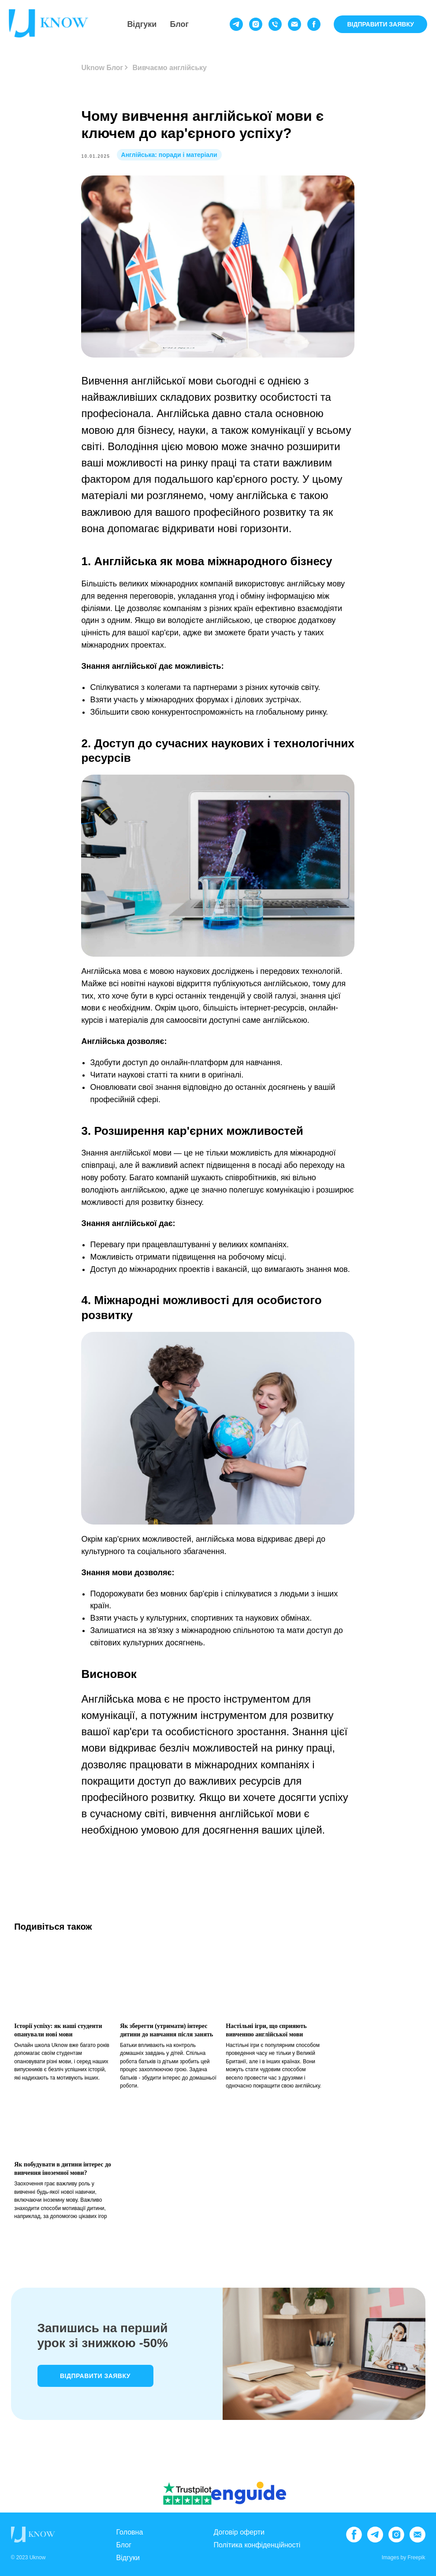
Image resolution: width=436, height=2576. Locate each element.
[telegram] (236, 24)
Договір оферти (239, 2532)
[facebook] (313, 24)
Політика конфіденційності (257, 2545)
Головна (129, 2532)
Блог (179, 24)
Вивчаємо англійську (170, 67)
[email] (294, 24)
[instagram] (255, 24)
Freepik (416, 2557)
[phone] (275, 24)
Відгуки (142, 24)
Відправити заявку (95, 2375)
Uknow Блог (102, 67)
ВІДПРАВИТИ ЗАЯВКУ (380, 24)
